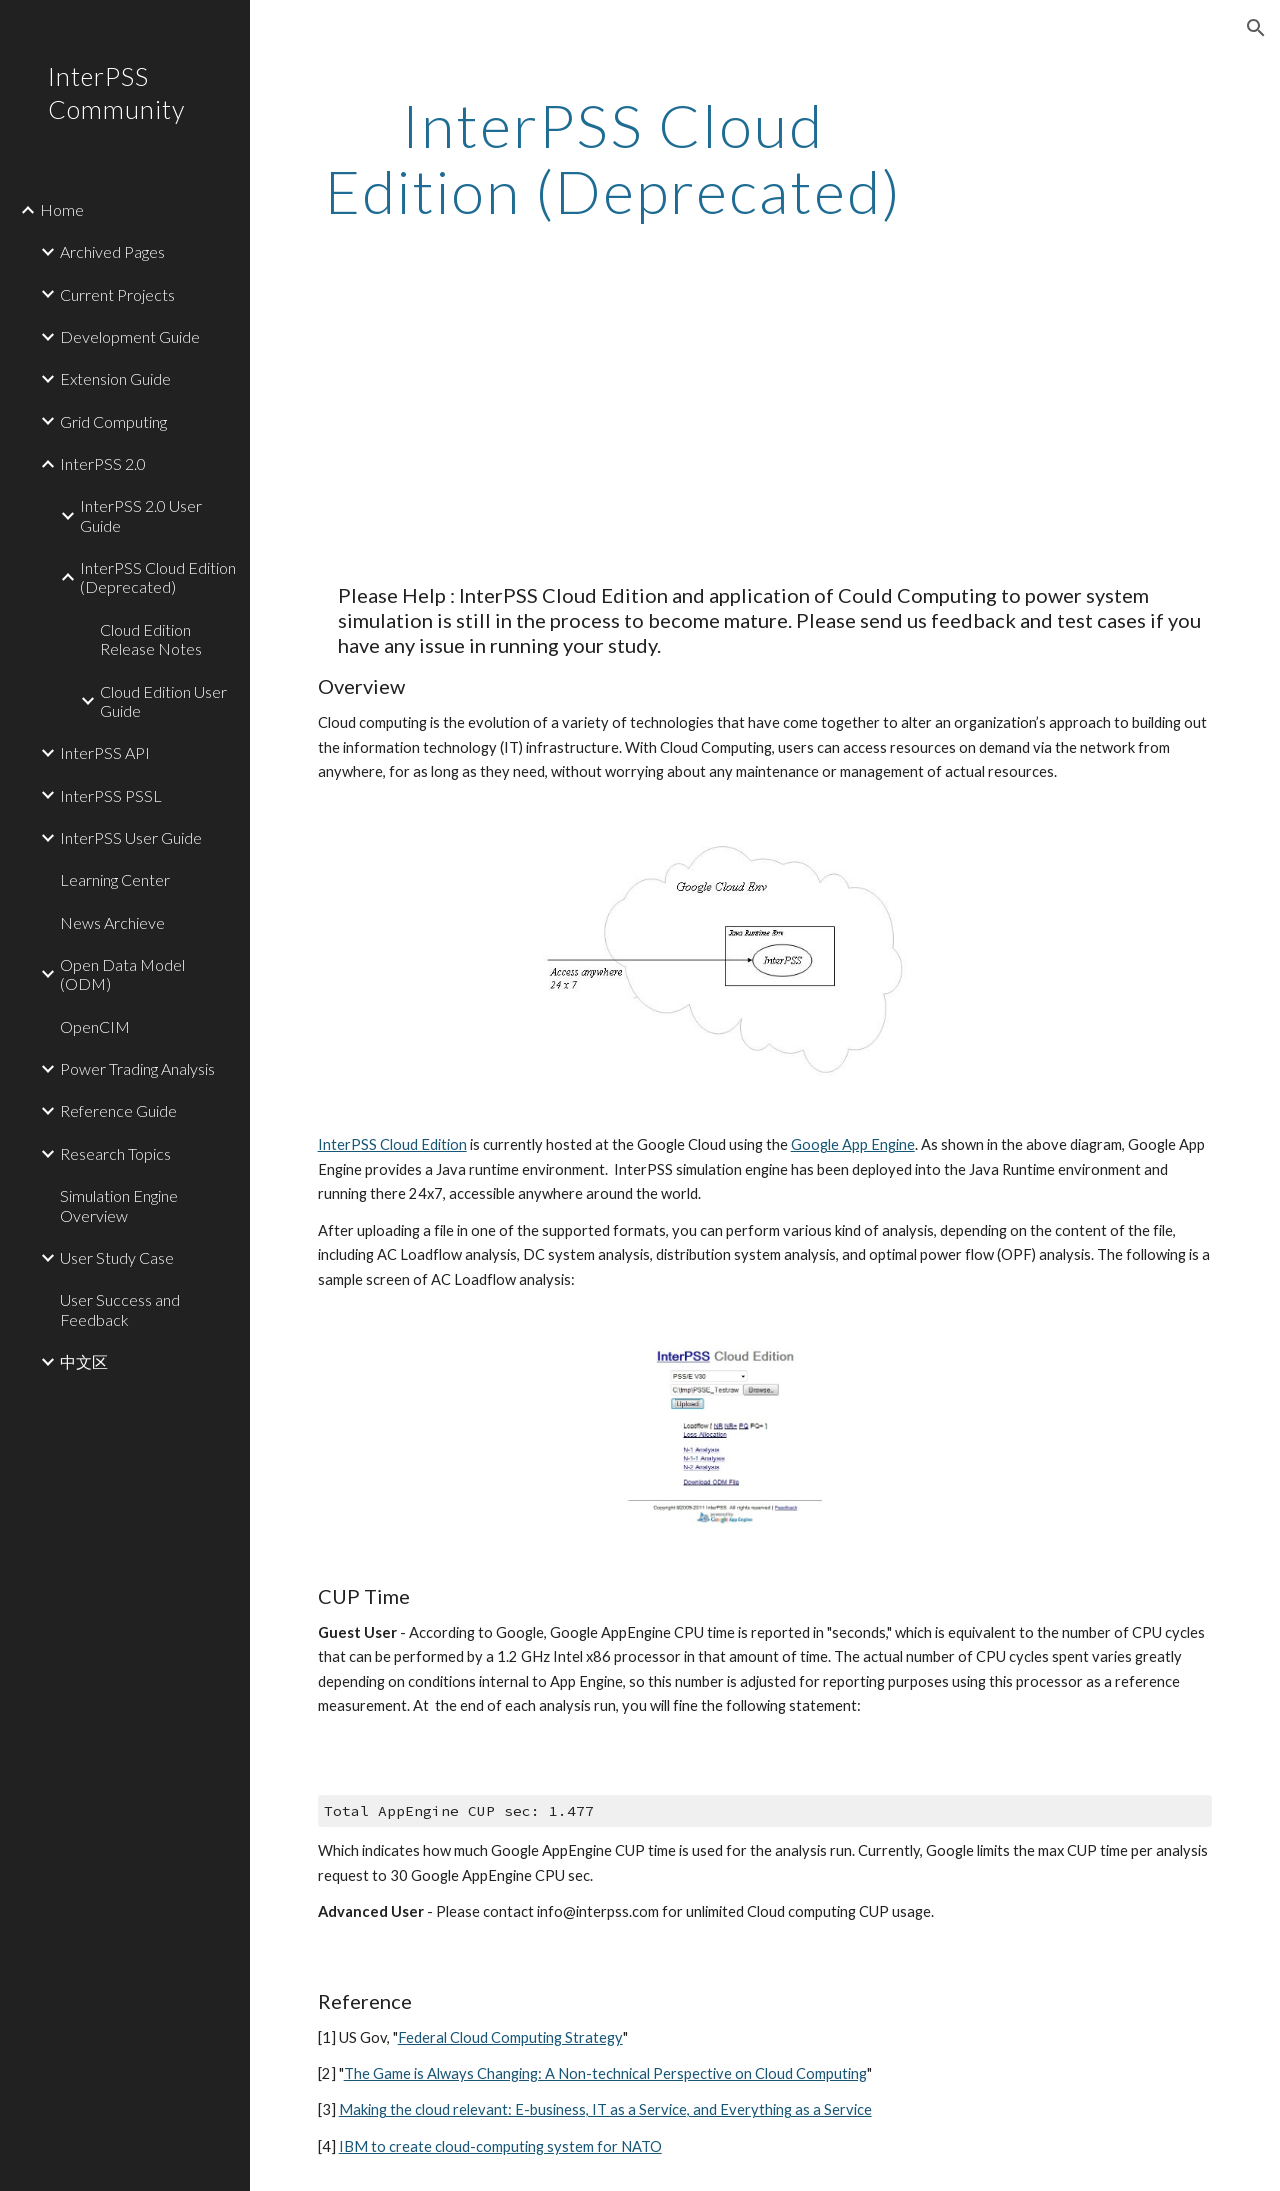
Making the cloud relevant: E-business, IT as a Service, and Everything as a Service (605, 2109)
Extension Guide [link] (115, 378)
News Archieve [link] (112, 922)
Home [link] (62, 209)
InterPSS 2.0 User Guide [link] (141, 515)
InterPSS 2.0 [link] (103, 463)
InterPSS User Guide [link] (131, 837)
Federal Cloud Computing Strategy (510, 2037)
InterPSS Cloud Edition (392, 1144)
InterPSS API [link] (105, 752)
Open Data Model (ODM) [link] (122, 974)
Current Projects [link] (117, 294)
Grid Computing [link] (113, 421)
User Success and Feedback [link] (120, 1309)
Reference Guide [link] (118, 1110)
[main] (613, 158)
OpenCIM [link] (95, 1026)
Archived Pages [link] (112, 251)
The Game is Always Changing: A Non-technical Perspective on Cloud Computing (605, 2073)
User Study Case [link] (117, 1257)
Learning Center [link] (115, 879)
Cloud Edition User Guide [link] (163, 701)
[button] (1256, 28)
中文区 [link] (84, 1361)
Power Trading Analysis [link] (137, 1068)
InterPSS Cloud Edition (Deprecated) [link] (158, 577)
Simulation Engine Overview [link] (119, 1205)
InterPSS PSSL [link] (111, 795)
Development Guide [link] (130, 336)
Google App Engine (853, 1144)
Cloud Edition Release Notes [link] (151, 639)
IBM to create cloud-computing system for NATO (500, 2146)
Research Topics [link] (115, 1153)
